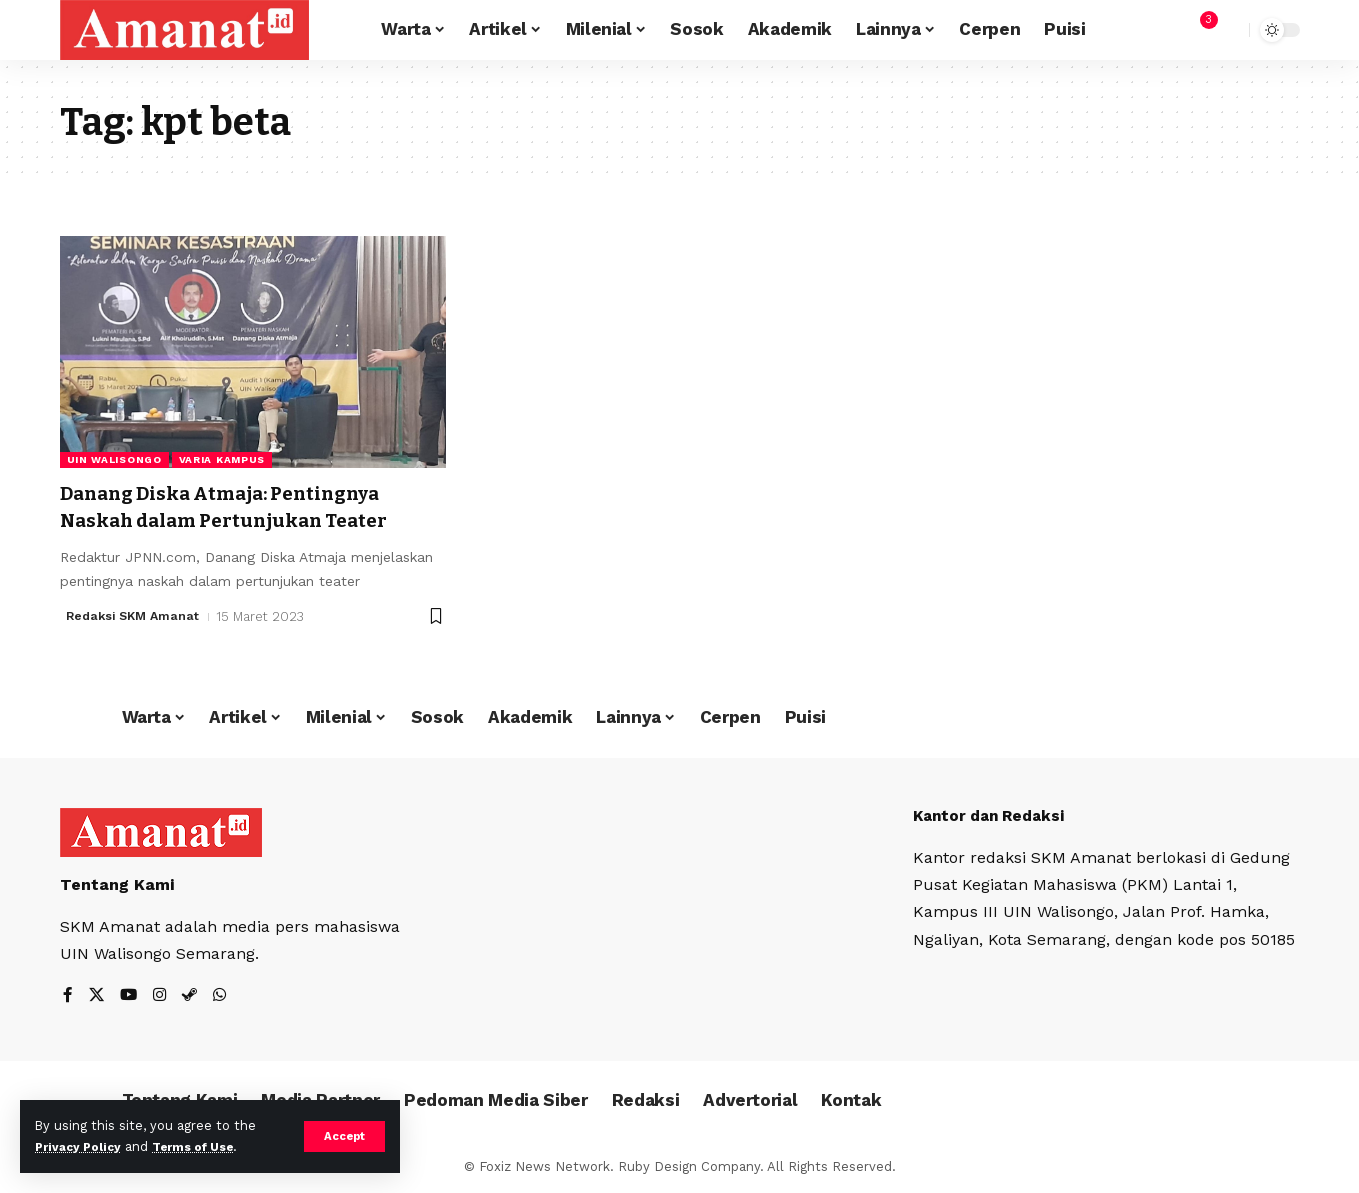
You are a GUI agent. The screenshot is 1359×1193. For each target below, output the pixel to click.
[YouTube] (130, 996)
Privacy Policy (82, 1146)
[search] (1229, 30)
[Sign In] (1156, 30)
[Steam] (193, 996)
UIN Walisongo (114, 459)
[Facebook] (68, 996)
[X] (97, 996)
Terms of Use (206, 1146)
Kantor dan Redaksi (994, 815)
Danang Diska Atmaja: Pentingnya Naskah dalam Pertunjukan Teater (244, 506)
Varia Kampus (222, 459)
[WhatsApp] (224, 996)
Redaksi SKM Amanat (136, 616)
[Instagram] (162, 996)
